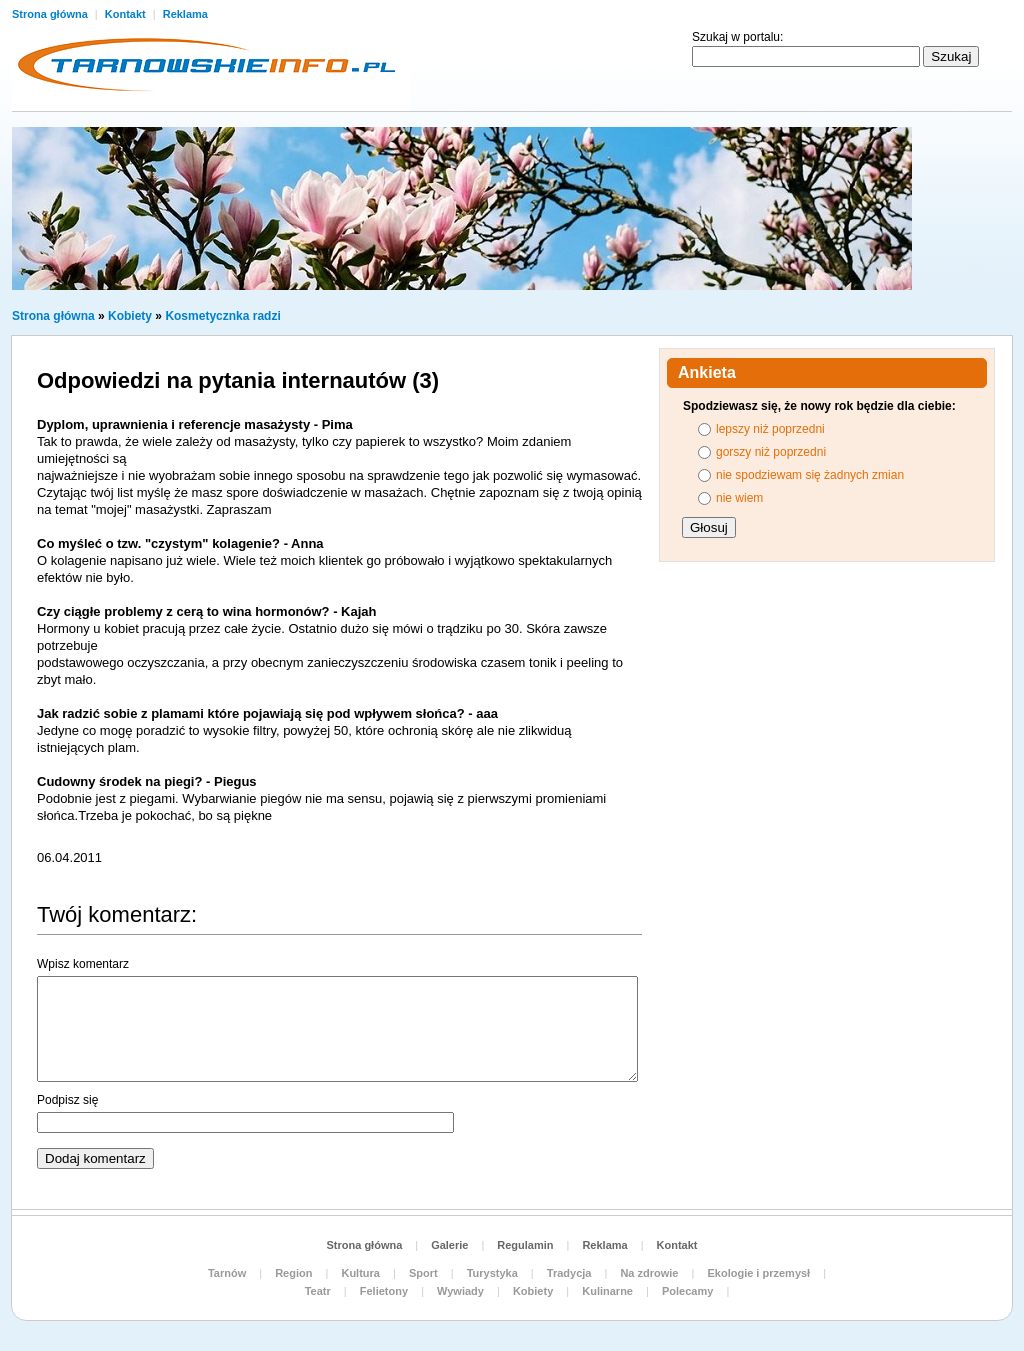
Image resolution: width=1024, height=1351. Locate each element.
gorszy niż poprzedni (771, 452)
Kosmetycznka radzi (222, 316)
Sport (423, 1273)
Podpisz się (67, 1100)
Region (293, 1273)
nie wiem (739, 498)
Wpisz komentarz (83, 964)
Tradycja (569, 1273)
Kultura (360, 1273)
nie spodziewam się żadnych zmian (810, 475)
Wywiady (460, 1291)
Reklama (185, 14)
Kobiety (130, 316)
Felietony (384, 1291)
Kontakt (127, 14)
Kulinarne (607, 1291)
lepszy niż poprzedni (770, 429)
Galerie (449, 1245)
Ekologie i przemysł (758, 1273)
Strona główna (51, 14)
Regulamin (525, 1245)
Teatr (318, 1291)
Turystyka (492, 1273)
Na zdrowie (649, 1273)
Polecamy (687, 1291)
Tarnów (227, 1273)
